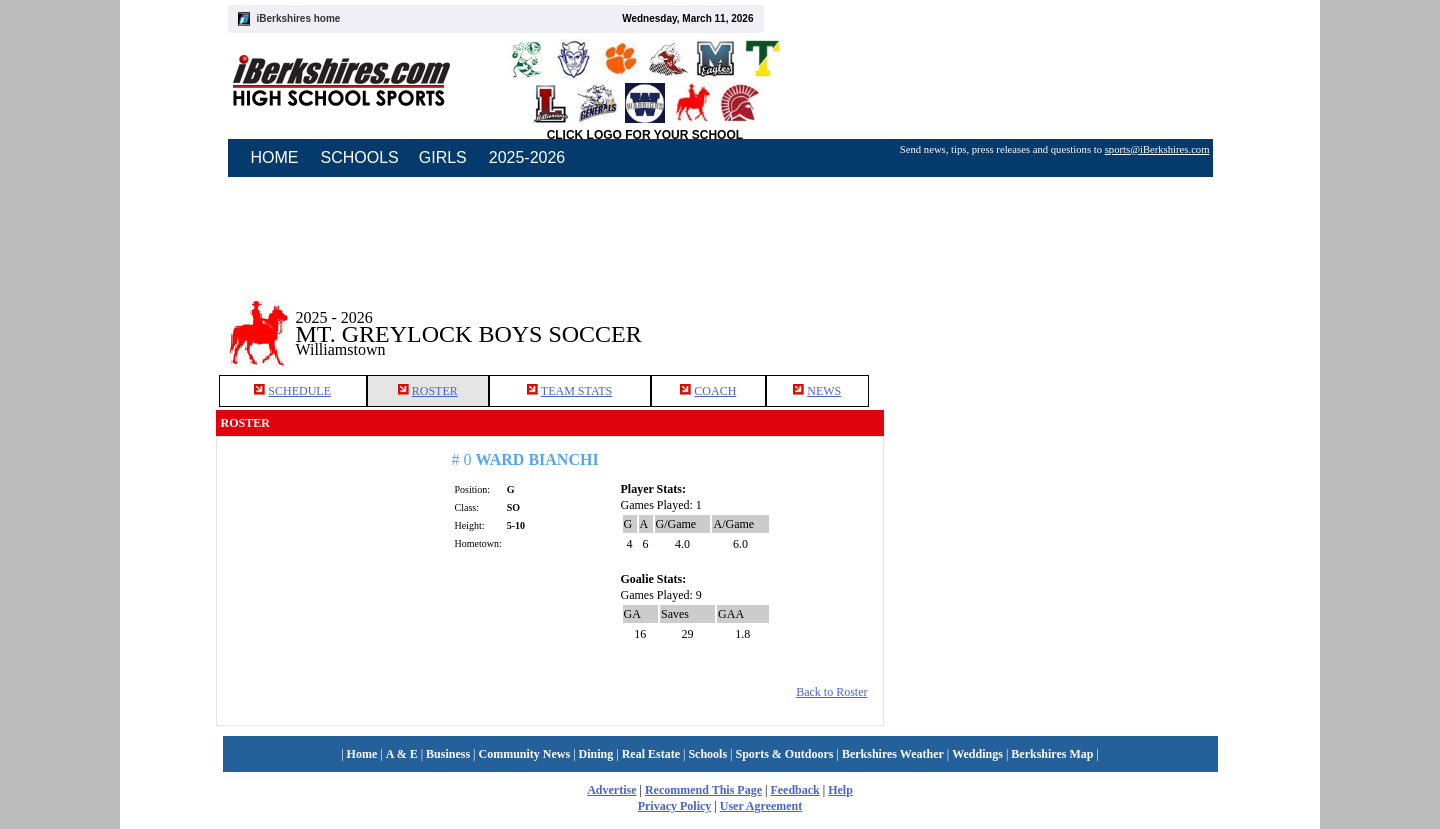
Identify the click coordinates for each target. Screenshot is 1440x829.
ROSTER (435, 391)
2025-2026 (527, 157)
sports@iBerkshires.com (1157, 149)
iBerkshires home (299, 18)
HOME (275, 157)
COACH (715, 391)
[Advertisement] (1054, 319)
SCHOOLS (360, 157)
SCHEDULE (299, 391)
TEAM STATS (576, 391)
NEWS (824, 391)
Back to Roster (831, 692)
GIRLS (443, 157)
